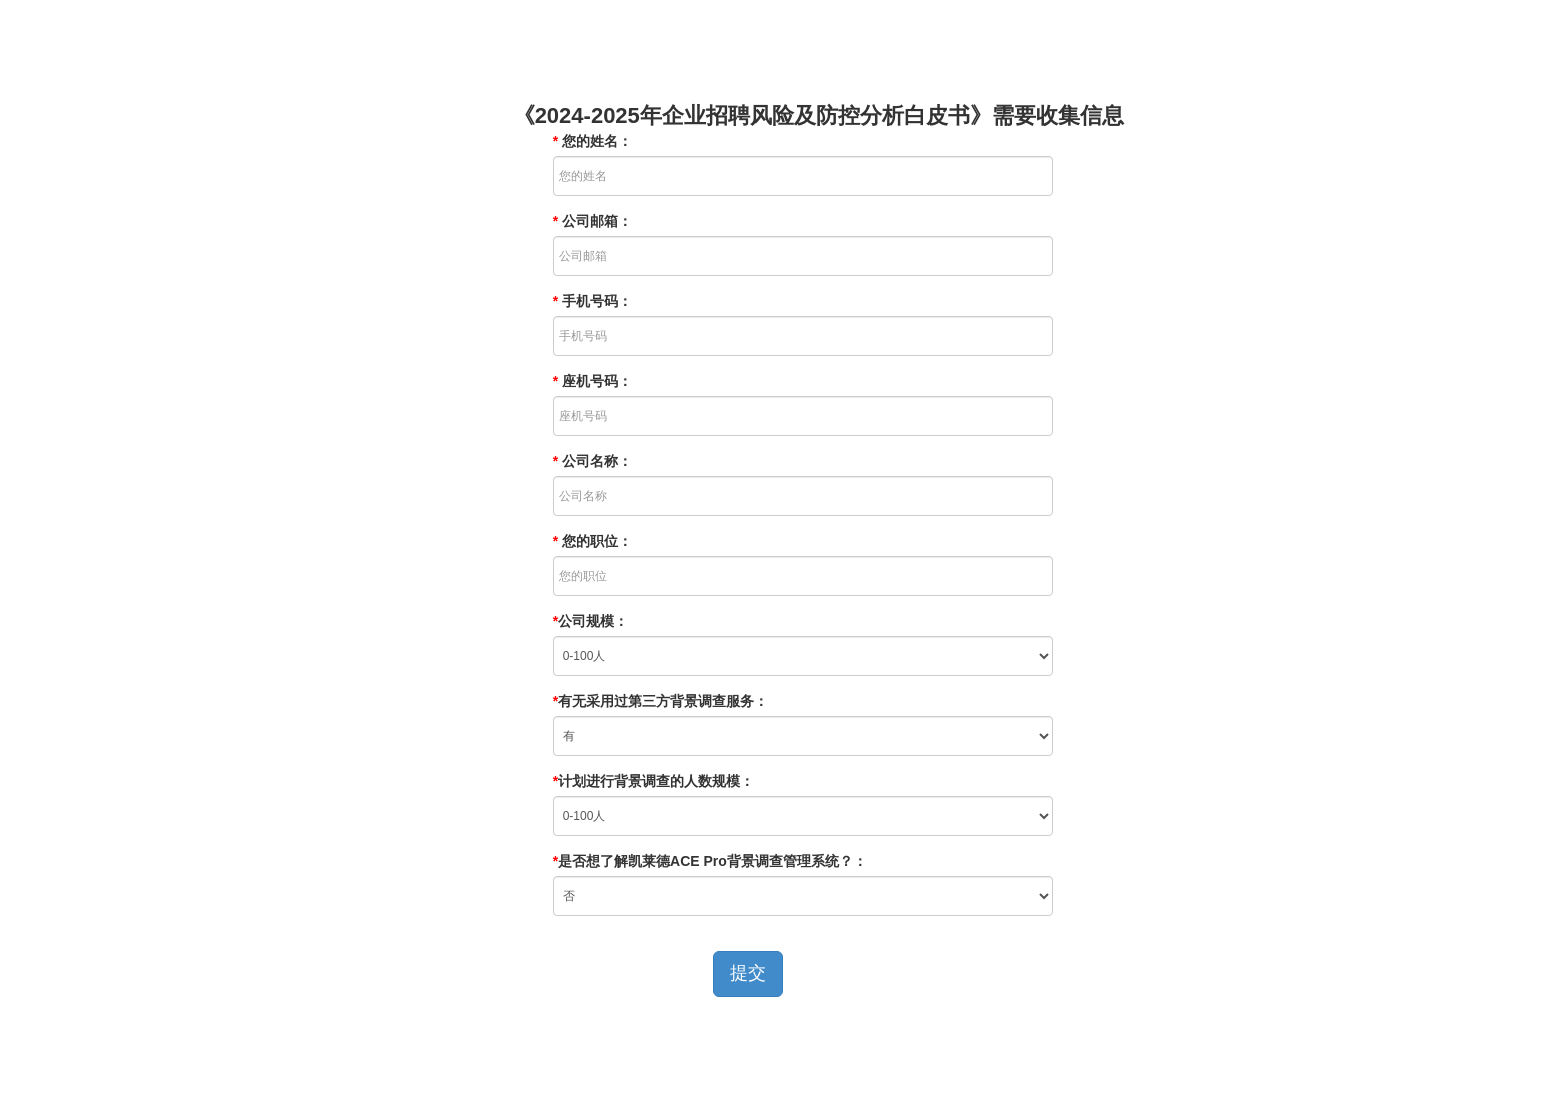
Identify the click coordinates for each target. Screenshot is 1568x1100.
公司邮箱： (592, 221)
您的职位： (592, 541)
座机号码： (592, 381)
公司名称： (592, 461)
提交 (748, 973)
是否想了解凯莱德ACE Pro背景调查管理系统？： (710, 861)
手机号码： (592, 301)
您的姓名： (592, 141)
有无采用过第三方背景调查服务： (660, 701)
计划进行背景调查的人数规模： (653, 781)
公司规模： (590, 621)
